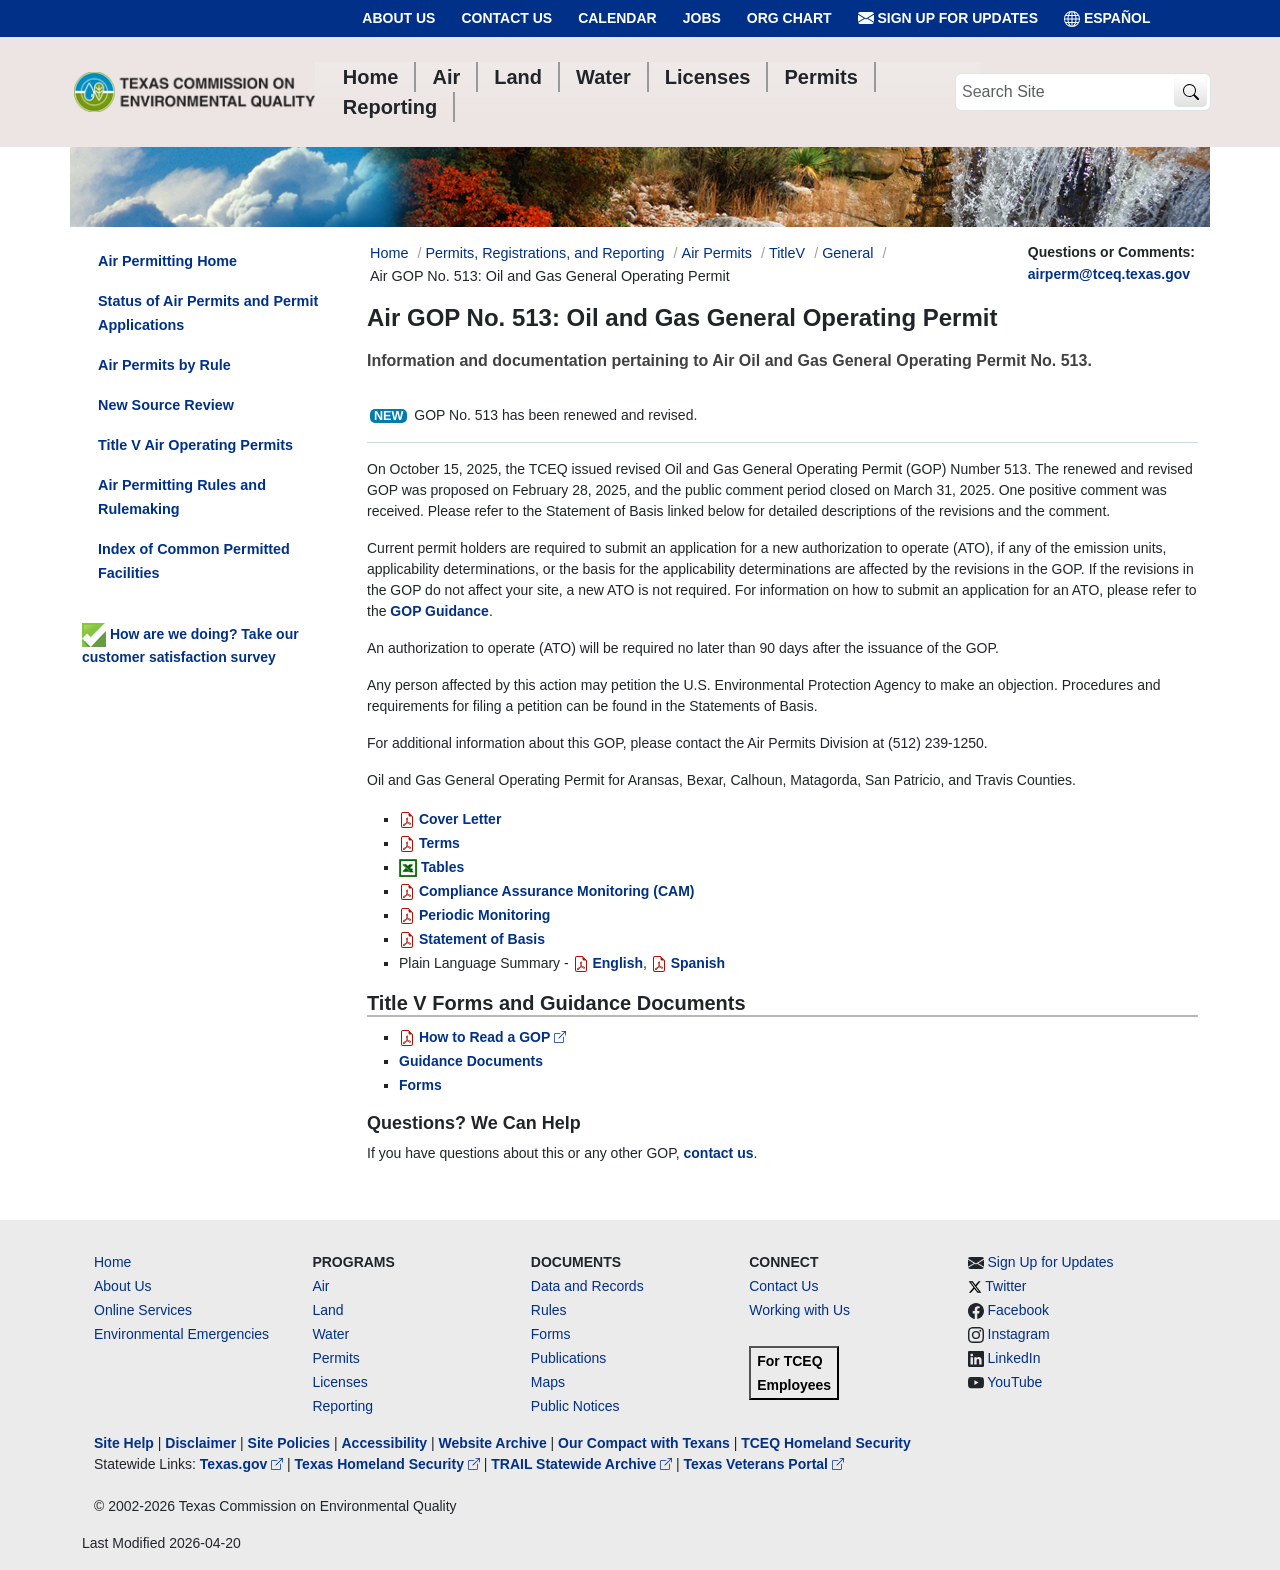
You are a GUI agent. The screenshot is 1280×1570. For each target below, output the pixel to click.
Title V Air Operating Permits (195, 445)
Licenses (339, 1382)
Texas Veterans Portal (764, 1464)
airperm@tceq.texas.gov (1109, 274)
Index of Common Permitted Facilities (194, 561)
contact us (719, 1153)
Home (112, 1262)
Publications (569, 1358)
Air (320, 1286)
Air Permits (717, 253)
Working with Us (799, 1310)
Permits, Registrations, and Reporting (544, 253)
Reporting (342, 1406)
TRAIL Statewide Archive (583, 1464)
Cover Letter (450, 819)
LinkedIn (1014, 1358)
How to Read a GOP (482, 1037)
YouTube (1014, 1382)
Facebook (1018, 1310)
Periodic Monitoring (474, 915)
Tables (442, 867)
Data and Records (587, 1286)
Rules (549, 1310)
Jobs (702, 18)
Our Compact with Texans (644, 1443)
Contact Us (506, 18)
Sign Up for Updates (948, 18)
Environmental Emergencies (181, 1334)
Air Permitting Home (167, 261)
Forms (420, 1085)
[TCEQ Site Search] (1190, 92)
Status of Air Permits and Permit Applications (208, 313)
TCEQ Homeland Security (826, 1443)
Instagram (1019, 1334)
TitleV (787, 253)
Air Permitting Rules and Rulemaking (182, 497)
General (847, 253)
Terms (429, 843)
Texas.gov (243, 1464)
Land (327, 1310)
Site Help (124, 1443)
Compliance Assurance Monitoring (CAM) (547, 891)
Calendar (617, 18)
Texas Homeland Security (389, 1464)
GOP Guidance (439, 611)
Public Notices (575, 1406)
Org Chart (789, 18)
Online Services (143, 1310)
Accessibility (386, 1443)
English (608, 963)
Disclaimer (200, 1443)
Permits (335, 1358)
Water (330, 1334)
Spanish (688, 963)
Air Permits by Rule (164, 365)
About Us (398, 18)
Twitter (1005, 1286)
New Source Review (166, 405)
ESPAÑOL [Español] (1107, 18)
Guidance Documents (471, 1061)
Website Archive (493, 1443)
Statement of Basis (472, 939)
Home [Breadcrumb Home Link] (389, 253)
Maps (548, 1382)
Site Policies (289, 1443)
